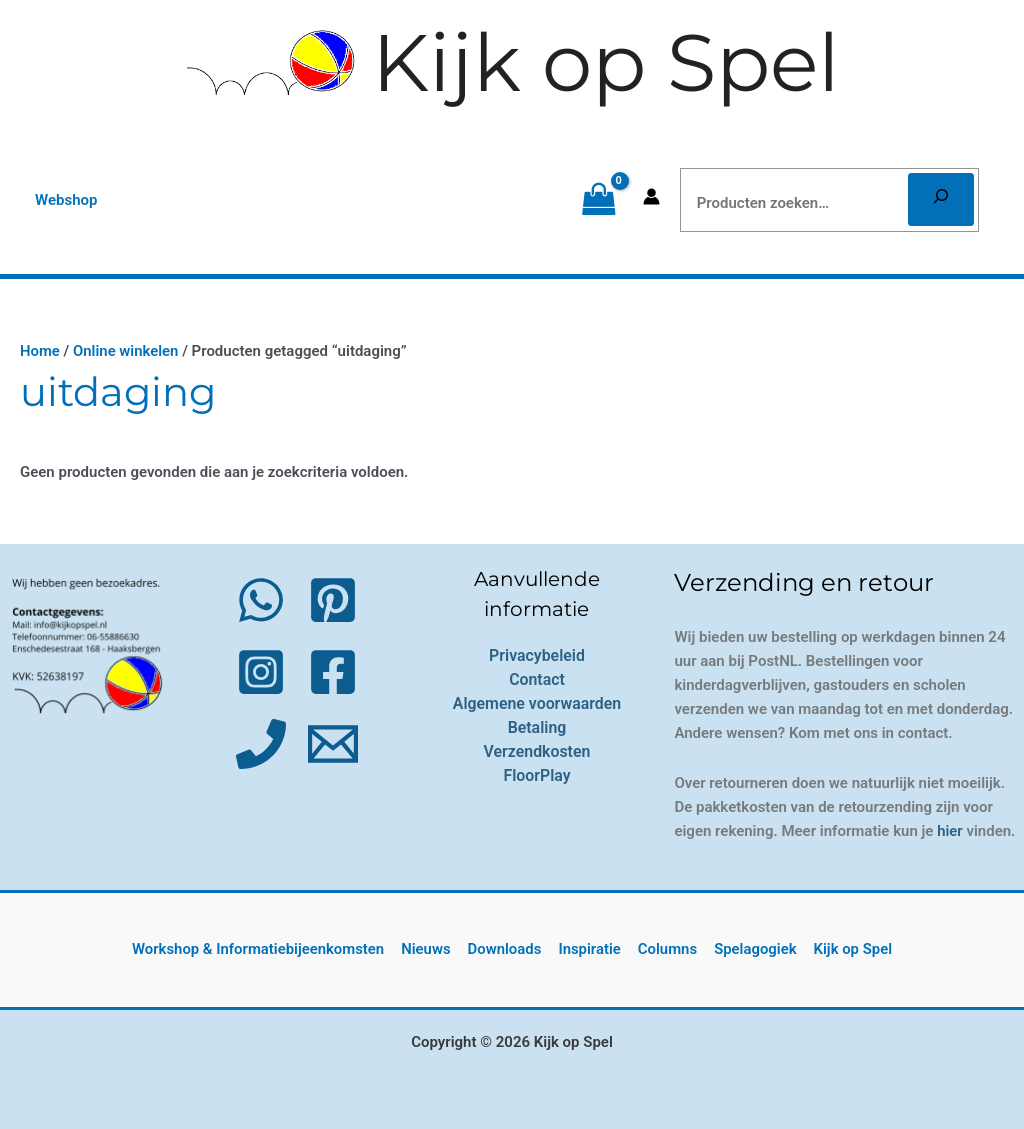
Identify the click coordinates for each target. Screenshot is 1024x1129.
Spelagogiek (752, 949)
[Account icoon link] (651, 200)
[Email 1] (333, 743)
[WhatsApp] (261, 599)
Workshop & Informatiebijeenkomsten (262, 949)
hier (950, 830)
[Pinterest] (333, 599)
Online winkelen (126, 351)
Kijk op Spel (606, 62)
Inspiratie (590, 949)
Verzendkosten (537, 750)
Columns (667, 949)
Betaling (536, 726)
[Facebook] (333, 671)
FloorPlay (537, 774)
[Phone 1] (261, 743)
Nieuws (430, 949)
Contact (537, 678)
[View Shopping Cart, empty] (598, 200)
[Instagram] (261, 671)
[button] (66, 200)
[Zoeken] (941, 199)
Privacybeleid (537, 654)
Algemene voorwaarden (537, 702)
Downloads (506, 949)
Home (40, 351)
